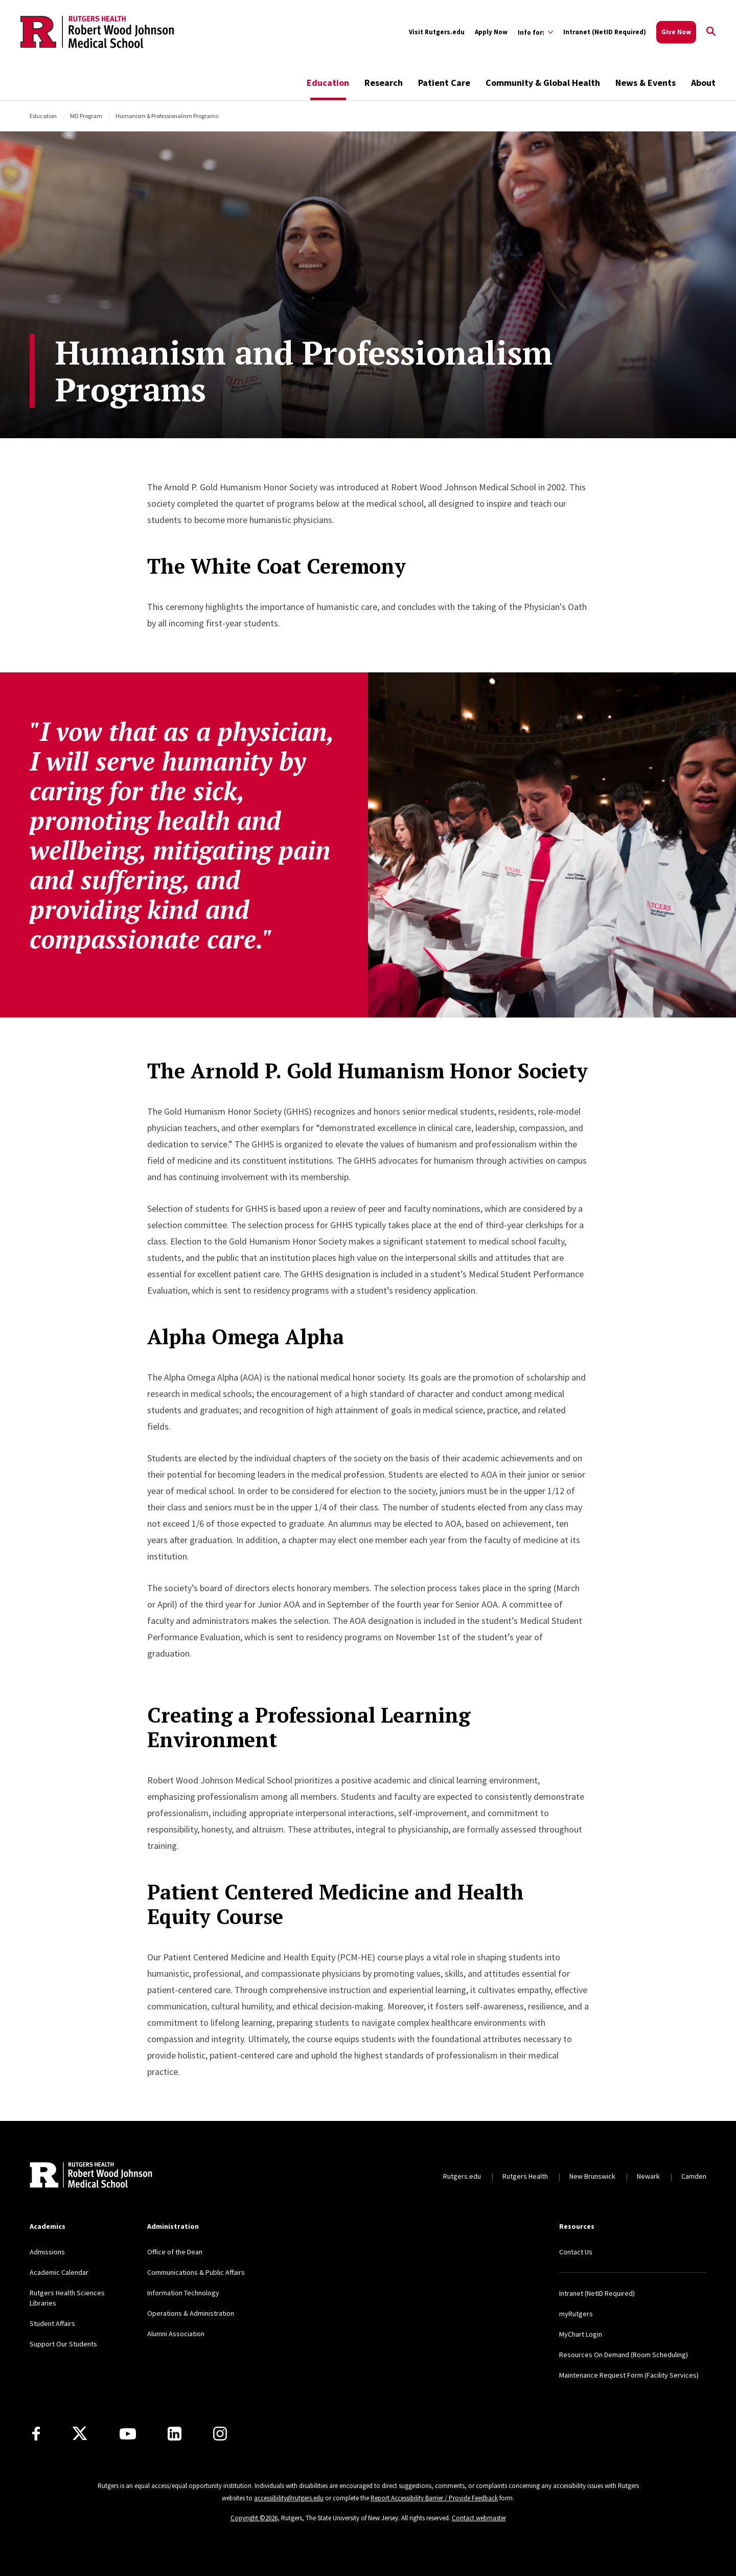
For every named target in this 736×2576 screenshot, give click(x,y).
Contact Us (575, 2251)
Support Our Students (63, 2343)
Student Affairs (52, 2323)
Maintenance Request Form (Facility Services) (629, 2375)
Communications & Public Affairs (196, 2272)
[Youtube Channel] (128, 2433)
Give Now (676, 32)
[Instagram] (220, 2434)
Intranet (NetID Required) (604, 32)
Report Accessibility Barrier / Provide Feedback (434, 2498)
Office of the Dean (174, 2251)
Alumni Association (175, 2333)
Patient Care (444, 82)
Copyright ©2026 (254, 2518)
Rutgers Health (525, 2176)
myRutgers (576, 2313)
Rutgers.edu (462, 2176)
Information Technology (183, 2292)
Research (383, 82)
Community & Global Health (543, 82)
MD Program (86, 116)
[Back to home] (91, 2176)
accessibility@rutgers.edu (289, 2498)
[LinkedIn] (174, 2434)
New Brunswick (592, 2176)
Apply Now (491, 32)
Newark (648, 2176)
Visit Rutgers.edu (437, 32)
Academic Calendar (59, 2272)
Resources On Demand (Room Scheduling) (623, 2354)
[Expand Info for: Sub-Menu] (535, 32)
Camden (693, 2176)
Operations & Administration (190, 2313)
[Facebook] (36, 2434)
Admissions (47, 2251)
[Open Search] (711, 32)
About (703, 82)
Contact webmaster (479, 2518)
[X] (80, 2434)
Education (328, 82)
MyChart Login (580, 2334)
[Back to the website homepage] (97, 32)
